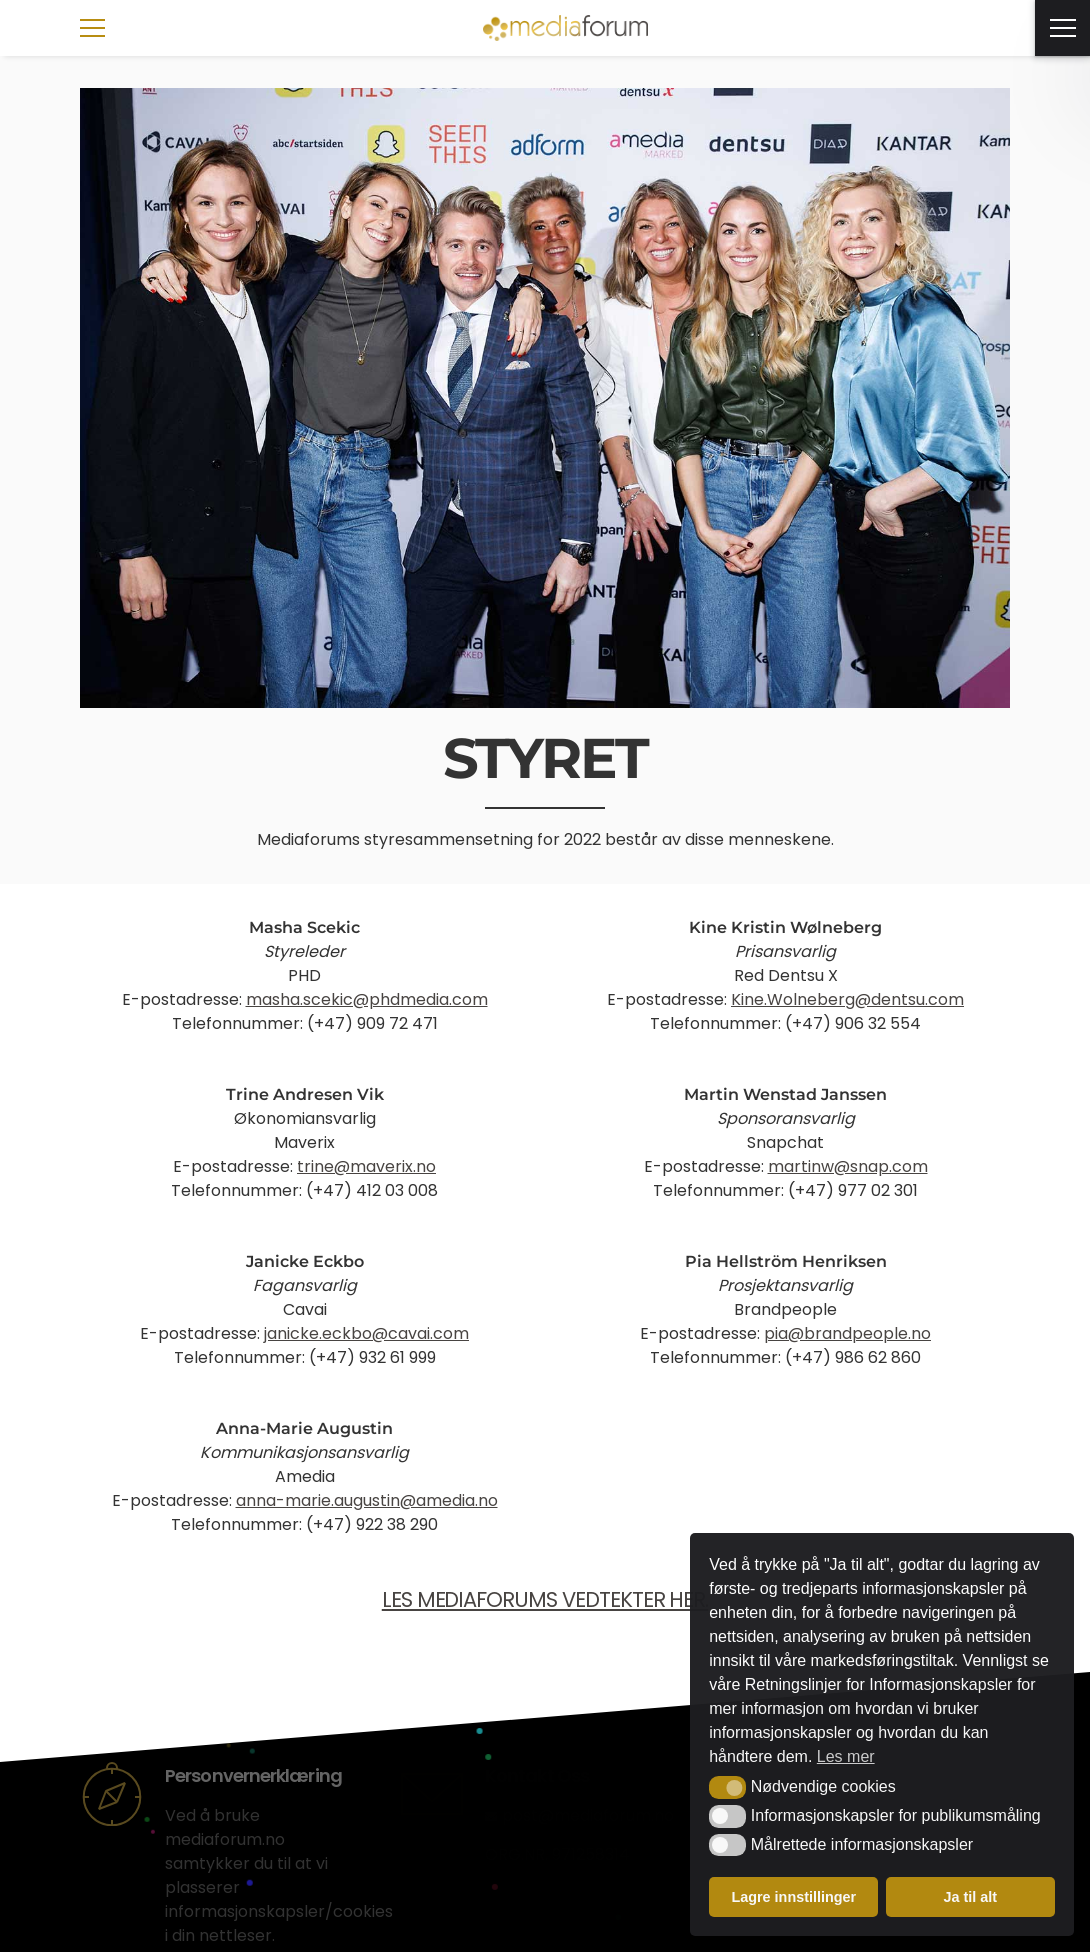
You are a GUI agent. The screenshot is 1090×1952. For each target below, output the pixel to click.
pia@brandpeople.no (847, 1333)
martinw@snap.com (848, 1166)
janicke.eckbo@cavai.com (366, 1333)
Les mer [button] (846, 1756)
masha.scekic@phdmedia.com (367, 999)
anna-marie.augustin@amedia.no (367, 1500)
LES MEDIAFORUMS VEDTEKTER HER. (545, 1599)
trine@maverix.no (366, 1166)
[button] (727, 1787)
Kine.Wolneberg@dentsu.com (847, 999)
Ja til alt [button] (970, 1897)
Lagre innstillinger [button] (793, 1897)
